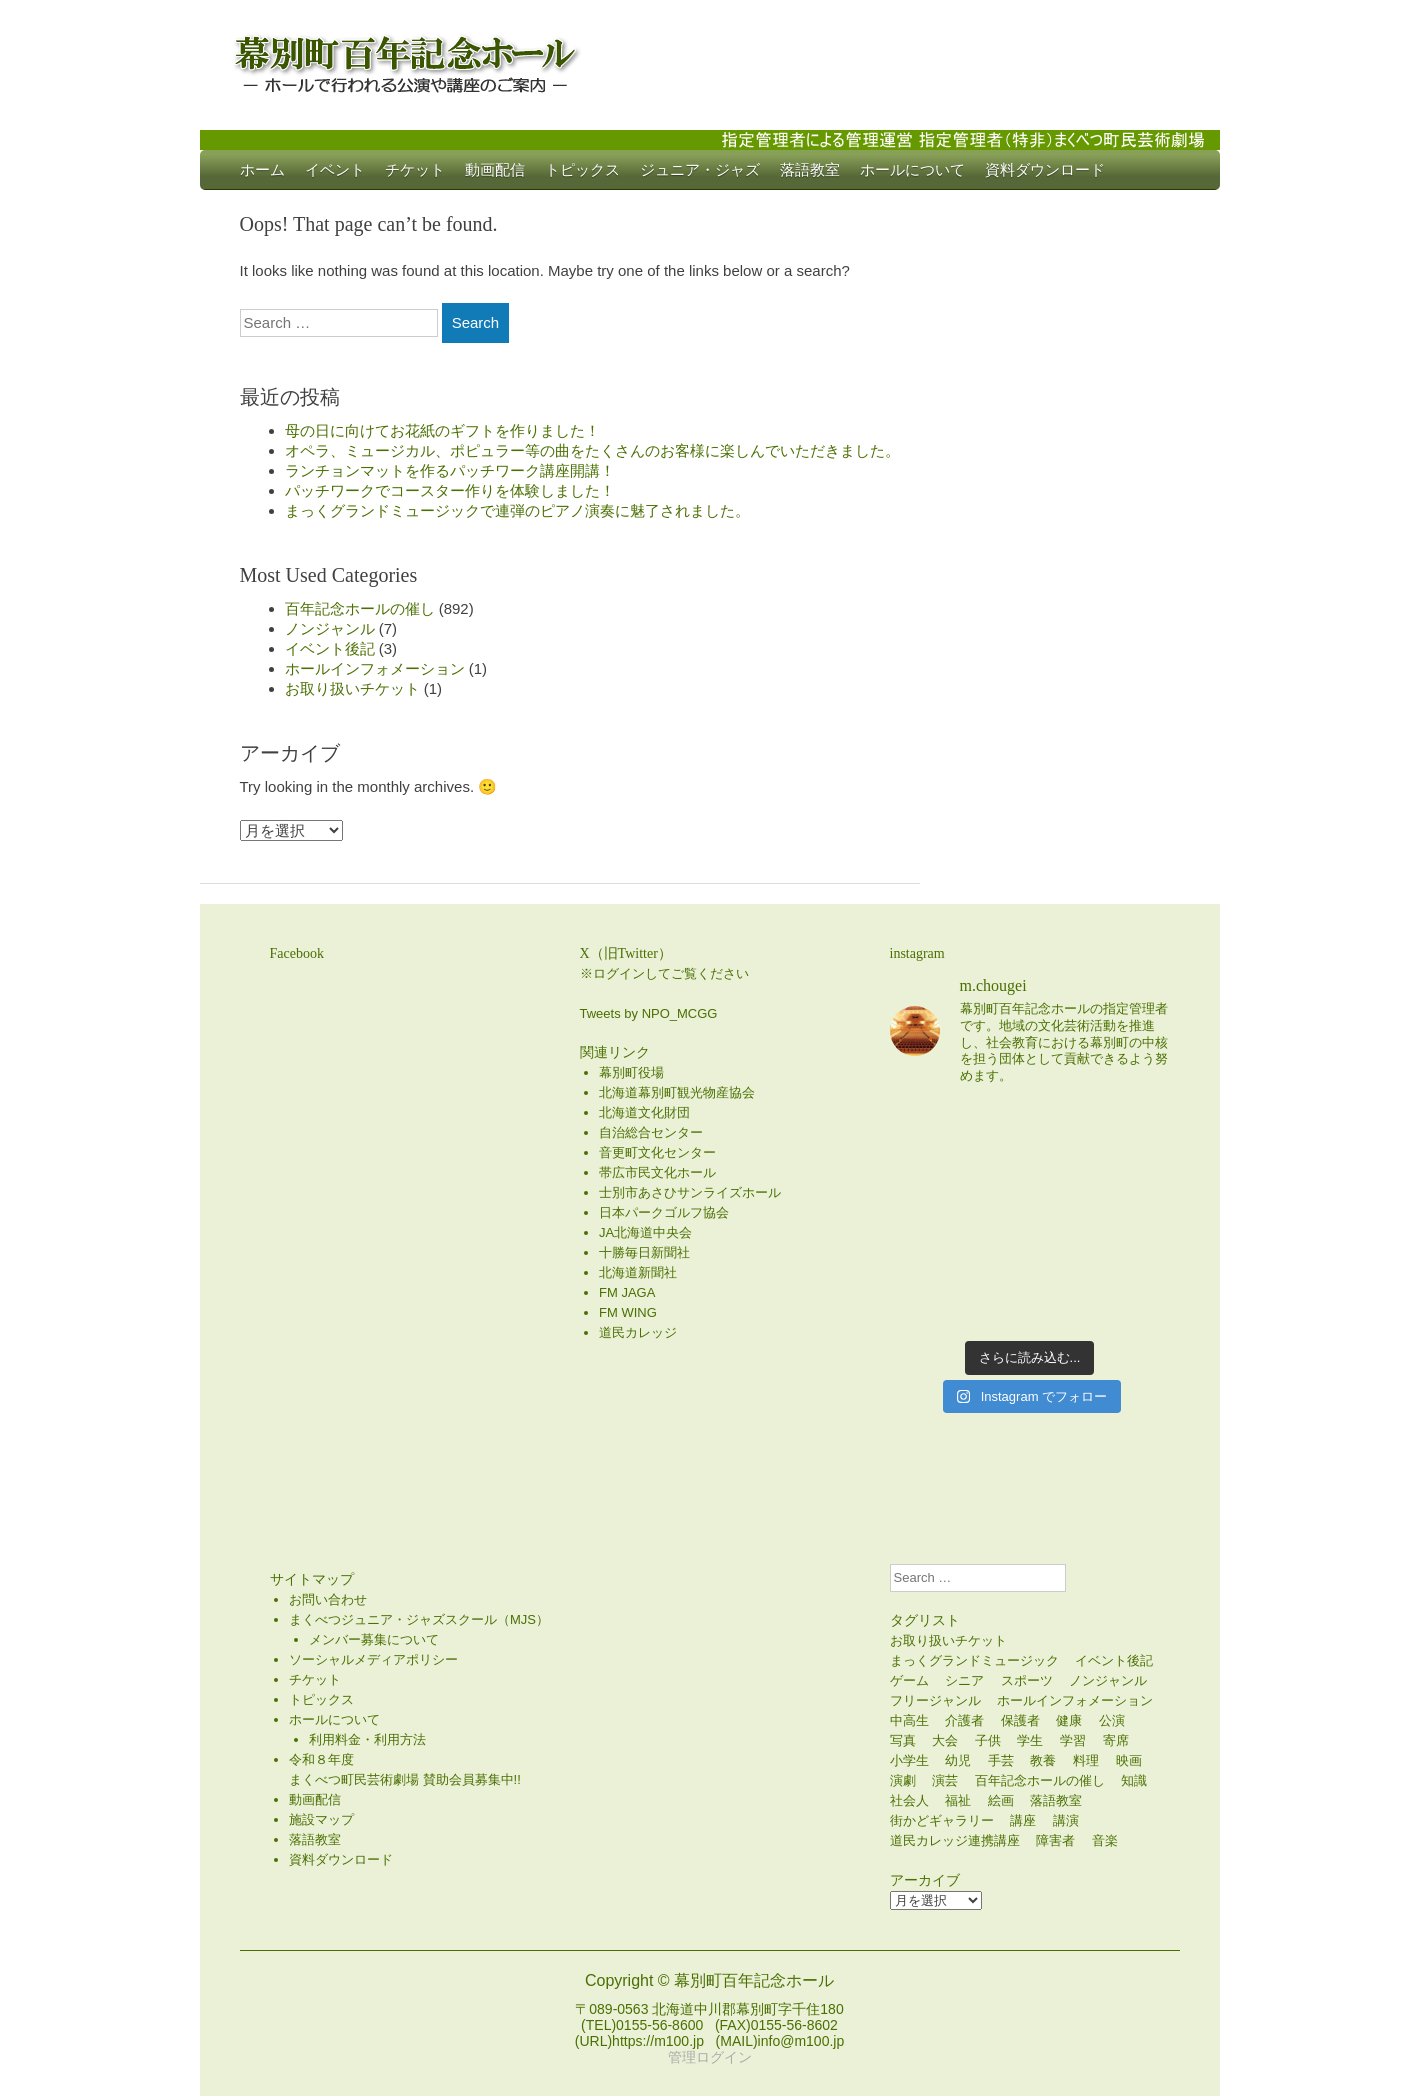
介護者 (964, 1720)
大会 (945, 1740)
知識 (1134, 1780)
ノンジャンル (330, 628)
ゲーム (909, 1680)
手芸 (1001, 1760)
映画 (1129, 1760)
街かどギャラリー (942, 1820)
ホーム (262, 169)
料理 (1086, 1760)
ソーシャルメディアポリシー (373, 1659)
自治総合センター (651, 1132)
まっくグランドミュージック (974, 1660)
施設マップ (321, 1819)
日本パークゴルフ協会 (664, 1212)
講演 (1066, 1820)
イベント (335, 169)
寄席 (1116, 1740)
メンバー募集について (374, 1639)
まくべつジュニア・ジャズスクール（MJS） (419, 1619)
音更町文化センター (657, 1152)
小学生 (909, 1760)
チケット (415, 169)
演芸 (945, 1780)
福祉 (958, 1800)
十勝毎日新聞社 (644, 1252)
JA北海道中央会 (645, 1232)
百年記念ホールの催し (360, 608)
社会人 (909, 1800)
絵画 (1001, 1800)
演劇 (903, 1780)
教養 (1043, 1760)
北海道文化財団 (644, 1112)
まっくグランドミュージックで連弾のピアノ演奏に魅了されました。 (517, 510)
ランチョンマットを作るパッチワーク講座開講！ (450, 470)
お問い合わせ (328, 1599)
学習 (1073, 1740)
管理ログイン (710, 2057)
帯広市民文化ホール (657, 1172)
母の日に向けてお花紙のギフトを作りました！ (442, 430)
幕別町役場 (631, 1072)
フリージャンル (935, 1700)
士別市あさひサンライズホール (690, 1192)
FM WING (628, 1312)
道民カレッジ (638, 1332)
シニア (964, 1680)
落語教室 (810, 169)
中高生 (909, 1720)
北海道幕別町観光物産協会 (677, 1092)
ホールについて (912, 169)
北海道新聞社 (638, 1272)
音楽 (1105, 1840)
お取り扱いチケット (352, 688)
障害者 (1055, 1840)
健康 (1069, 1720)
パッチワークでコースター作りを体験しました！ (450, 490)
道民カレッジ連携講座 (955, 1840)
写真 (903, 1740)
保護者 (1020, 1720)
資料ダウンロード (1045, 169)
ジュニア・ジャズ (700, 169)
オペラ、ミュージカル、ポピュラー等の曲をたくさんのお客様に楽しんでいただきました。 (592, 450)
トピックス (582, 169)
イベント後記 (330, 648)
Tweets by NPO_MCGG (649, 1013)
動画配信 (495, 169)
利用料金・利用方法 (367, 1739)
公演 (1112, 1720)
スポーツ (1027, 1680)
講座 (1023, 1820)
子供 (988, 1740)
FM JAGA (627, 1292)
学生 (1030, 1740)
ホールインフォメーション (375, 668)
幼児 (958, 1760)
